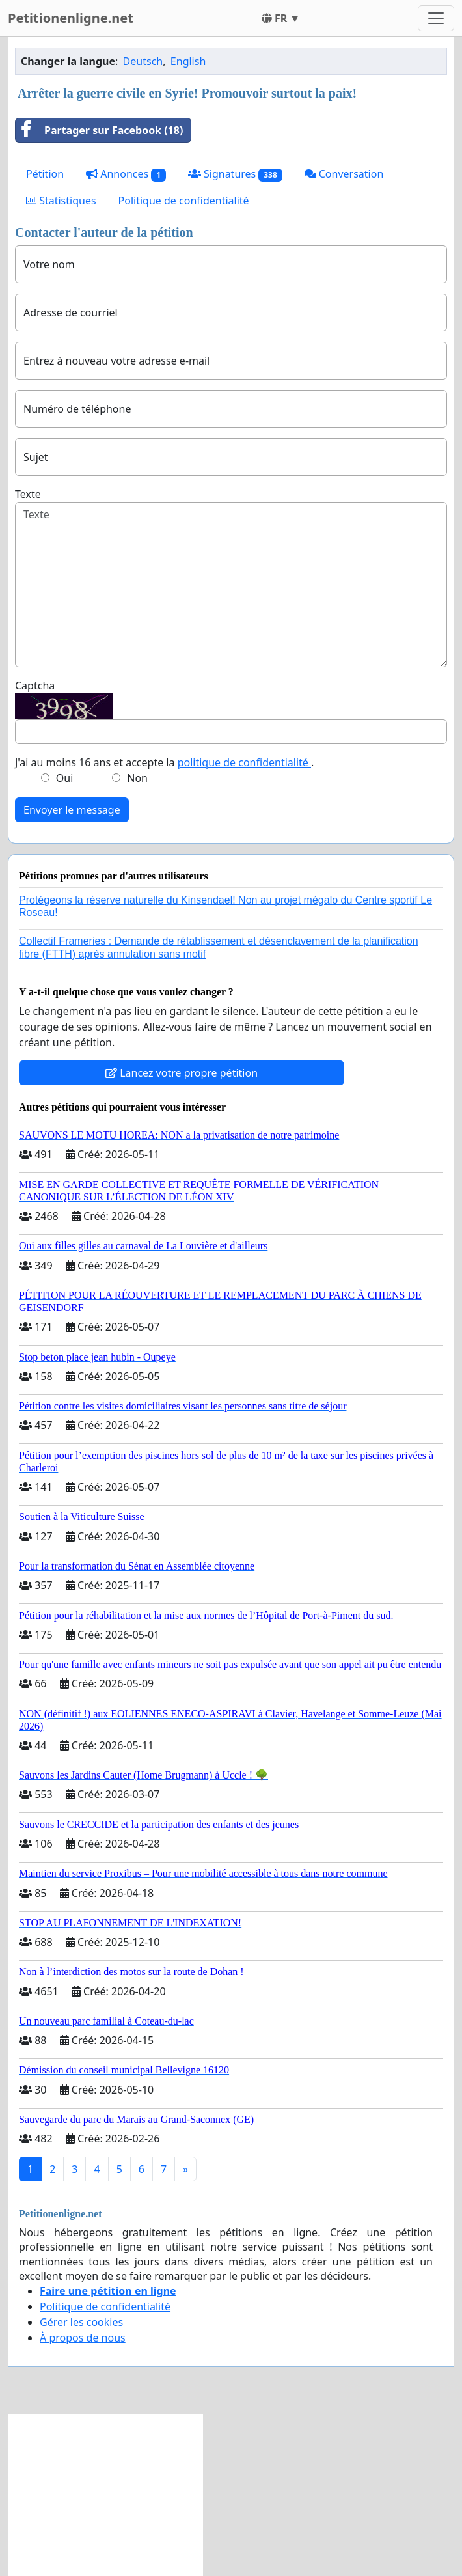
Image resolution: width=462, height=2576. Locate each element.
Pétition (45, 174)
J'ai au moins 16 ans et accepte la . (164, 762)
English (188, 61)
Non (137, 778)
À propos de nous (83, 2338)
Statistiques (61, 200)
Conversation (344, 174)
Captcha (35, 685)
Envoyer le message (71, 810)
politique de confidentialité (244, 762)
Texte (28, 494)
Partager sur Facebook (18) (99, 130)
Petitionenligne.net (70, 18)
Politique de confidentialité (183, 200)
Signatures (235, 174)
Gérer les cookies (81, 2322)
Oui (65, 778)
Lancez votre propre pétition (181, 1073)
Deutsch (143, 61)
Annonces (126, 174)
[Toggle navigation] (436, 18)
